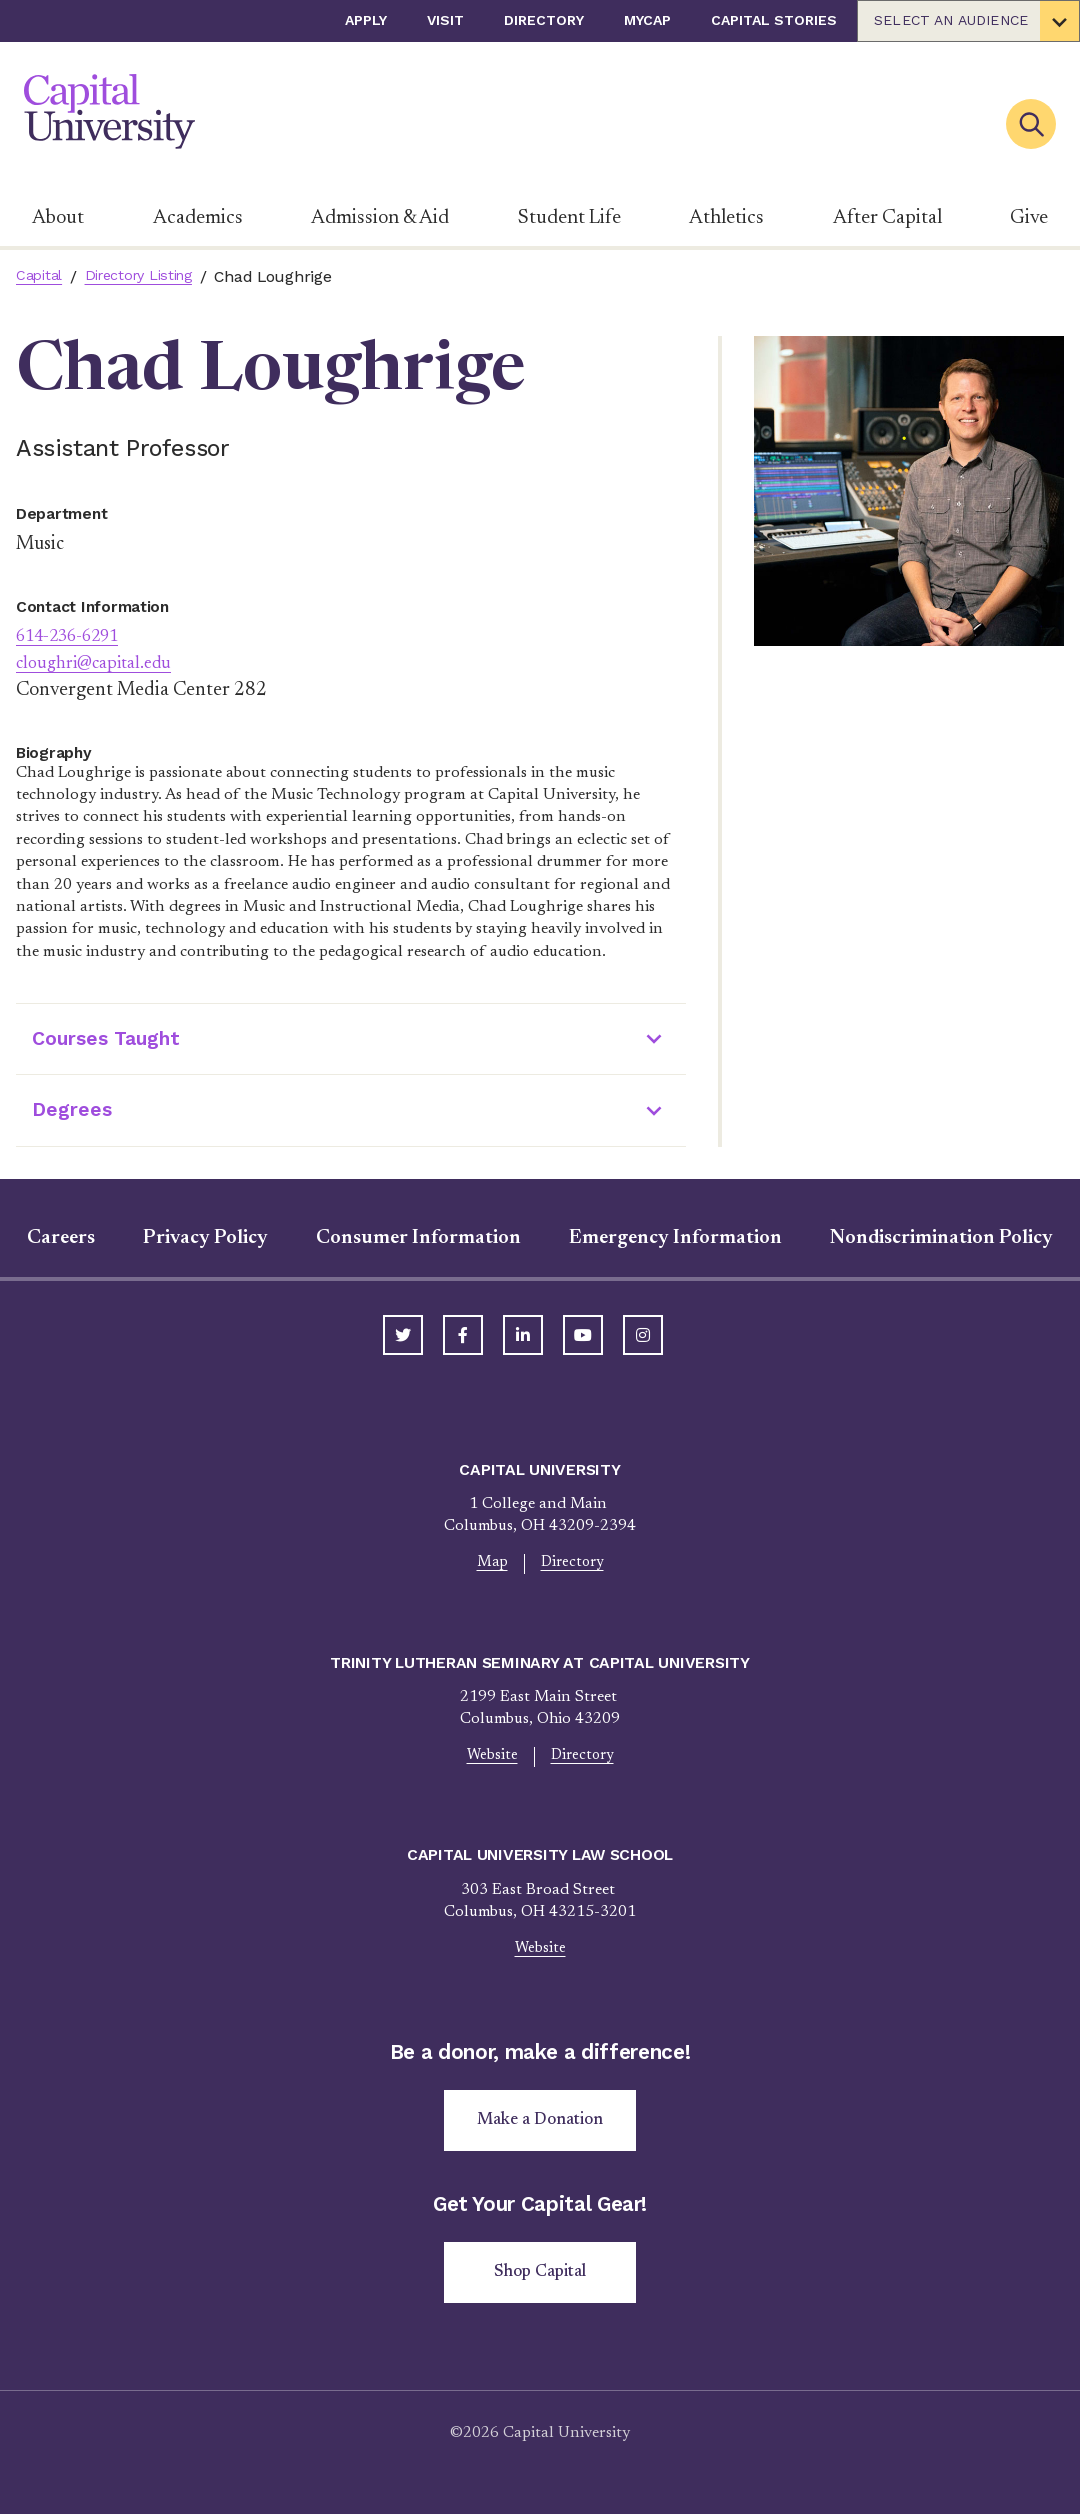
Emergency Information (675, 1238)
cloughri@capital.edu (102, 663)
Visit (445, 20)
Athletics (726, 218)
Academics (198, 218)
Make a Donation (540, 2128)
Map (490, 1564)
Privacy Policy (205, 1238)
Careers (61, 1238)
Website (490, 1759)
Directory (544, 20)
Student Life (569, 218)
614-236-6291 (77, 636)
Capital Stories (774, 20)
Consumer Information (418, 1238)
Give (1029, 218)
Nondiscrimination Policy (941, 1238)
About (58, 218)
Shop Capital (540, 2284)
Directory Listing (150, 276)
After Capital (887, 218)
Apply (366, 20)
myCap (647, 20)
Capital (41, 276)
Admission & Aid (380, 218)
